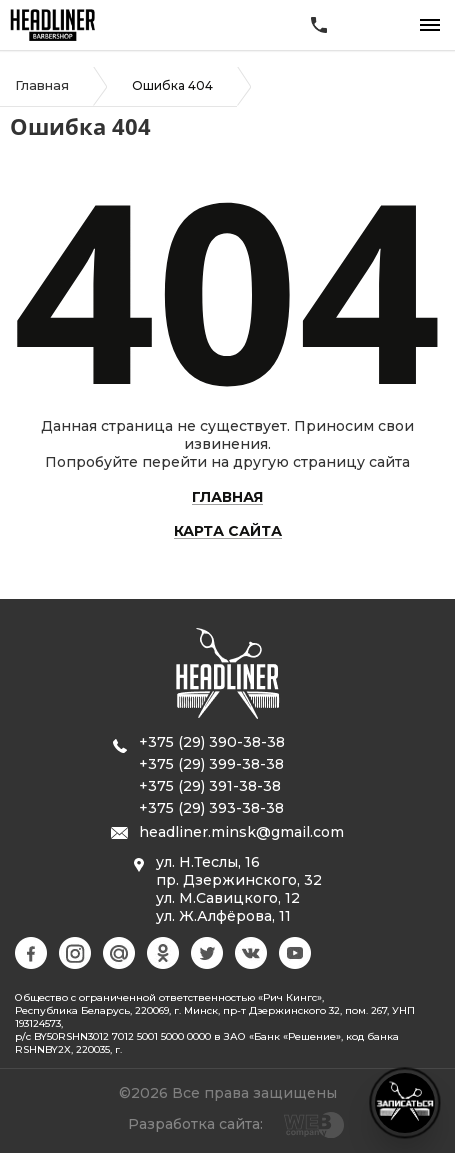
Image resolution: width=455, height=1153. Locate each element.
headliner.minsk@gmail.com (241, 832)
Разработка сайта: (195, 1124)
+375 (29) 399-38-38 (211, 764)
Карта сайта (228, 532)
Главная (42, 85)
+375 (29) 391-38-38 (210, 786)
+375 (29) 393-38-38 (211, 808)
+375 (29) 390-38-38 (212, 742)
